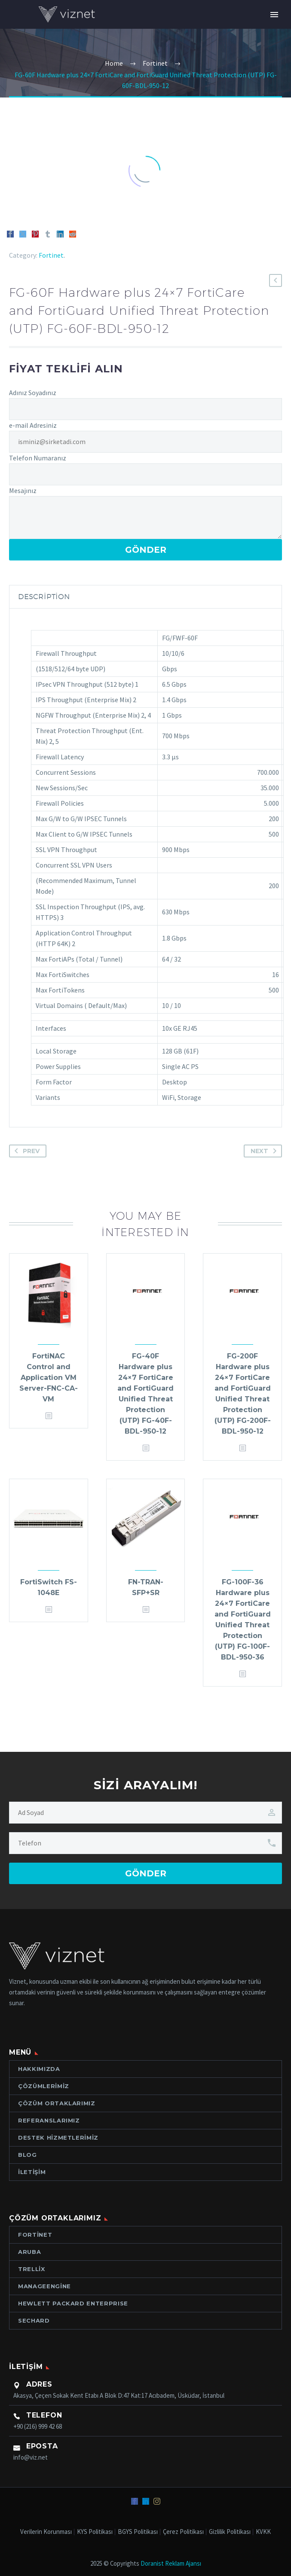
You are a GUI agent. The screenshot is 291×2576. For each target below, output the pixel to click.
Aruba (29, 2251)
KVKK (263, 2532)
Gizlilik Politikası (230, 2532)
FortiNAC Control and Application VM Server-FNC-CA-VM (48, 1377)
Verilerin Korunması (46, 2532)
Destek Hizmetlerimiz (58, 2137)
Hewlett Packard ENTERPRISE (73, 2303)
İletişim (32, 2171)
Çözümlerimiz (43, 2086)
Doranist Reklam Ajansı (171, 2563)
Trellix (31, 2268)
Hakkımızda (39, 2068)
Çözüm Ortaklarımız (56, 2103)
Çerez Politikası (183, 2532)
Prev (25, 1151)
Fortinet (51, 255)
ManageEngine (44, 2286)
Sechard (34, 2320)
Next (265, 1151)
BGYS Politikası (138, 2532)
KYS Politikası (95, 2532)
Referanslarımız (49, 2120)
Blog (27, 2154)
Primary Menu (274, 14)
